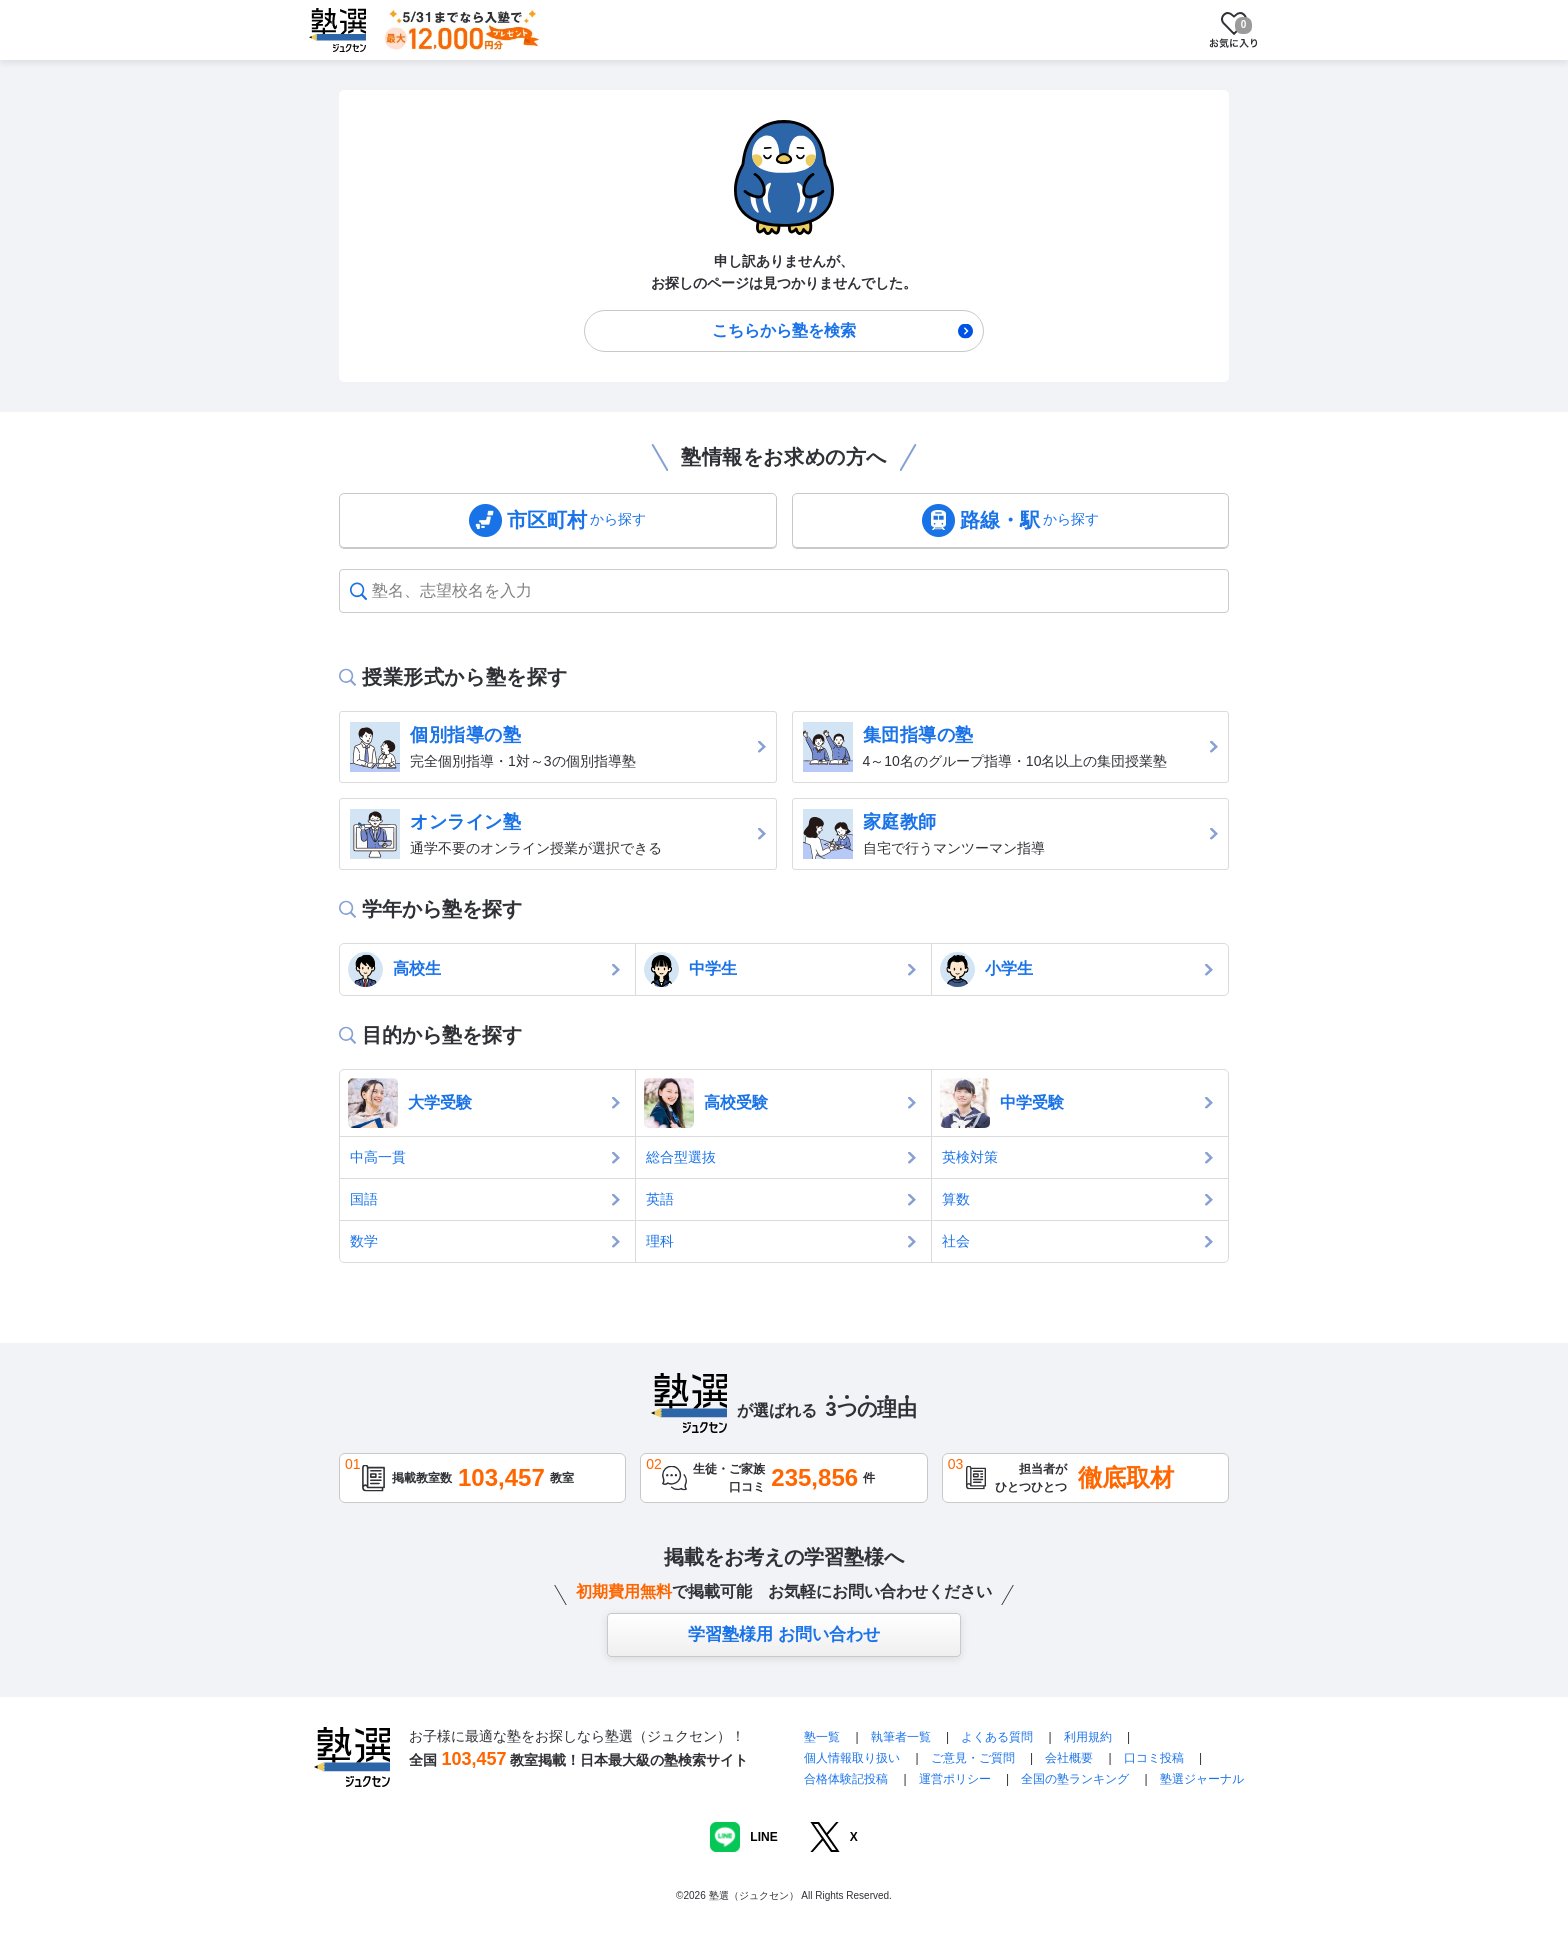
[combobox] (374, 591)
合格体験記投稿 (846, 1779)
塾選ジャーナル (1202, 1779)
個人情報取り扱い (852, 1758)
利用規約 (1088, 1737)
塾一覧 (822, 1737)
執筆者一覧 (901, 1737)
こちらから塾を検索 (784, 330)
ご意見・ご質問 (973, 1758)
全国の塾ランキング (1075, 1779)
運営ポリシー (955, 1779)
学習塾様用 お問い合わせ (784, 1634)
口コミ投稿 (1154, 1758)
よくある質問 (998, 1737)
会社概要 (1069, 1758)
